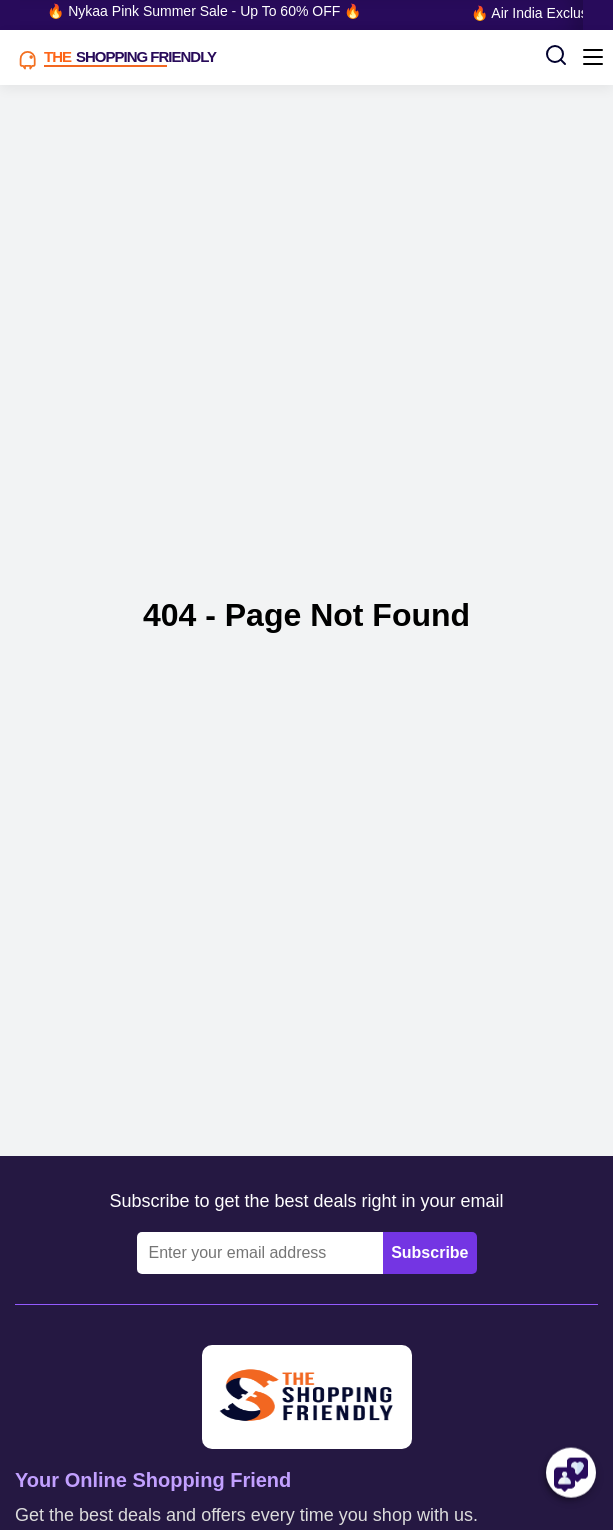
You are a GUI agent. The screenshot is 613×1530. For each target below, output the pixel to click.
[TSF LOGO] (272, 58)
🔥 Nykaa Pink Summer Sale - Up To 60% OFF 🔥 (206, 11)
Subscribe (429, 1252)
